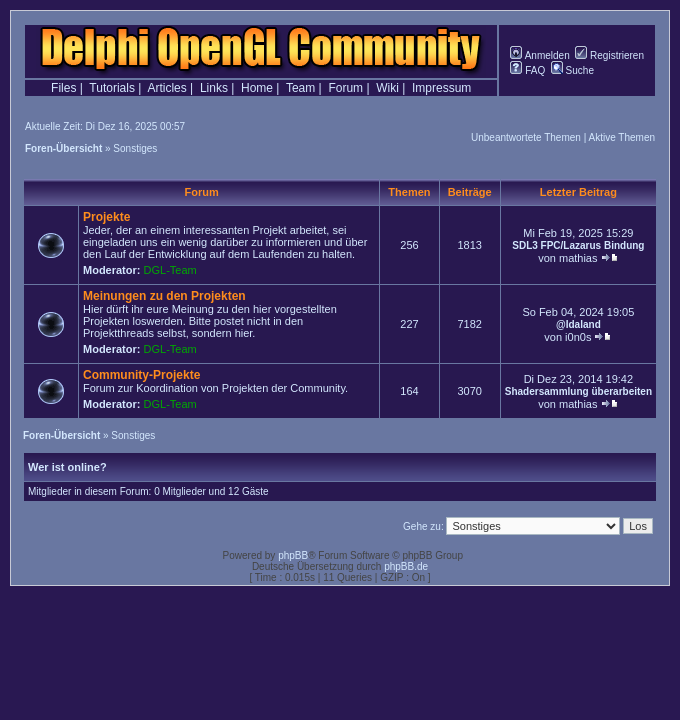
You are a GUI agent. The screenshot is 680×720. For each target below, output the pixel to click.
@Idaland (578, 324)
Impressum (441, 88)
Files (63, 88)
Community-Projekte (141, 375)
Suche (572, 70)
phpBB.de (406, 566)
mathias (578, 258)
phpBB (293, 555)
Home (257, 88)
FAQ (527, 70)
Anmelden (539, 55)
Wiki (387, 88)
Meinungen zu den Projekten (164, 296)
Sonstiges (135, 148)
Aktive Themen (621, 137)
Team (300, 88)
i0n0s (578, 337)
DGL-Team (170, 270)
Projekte (106, 217)
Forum (345, 88)
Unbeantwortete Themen (526, 137)
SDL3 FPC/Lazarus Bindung (578, 245)
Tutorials (112, 88)
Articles (166, 88)
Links (214, 88)
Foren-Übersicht (63, 148)
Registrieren (609, 55)
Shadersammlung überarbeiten (578, 391)
